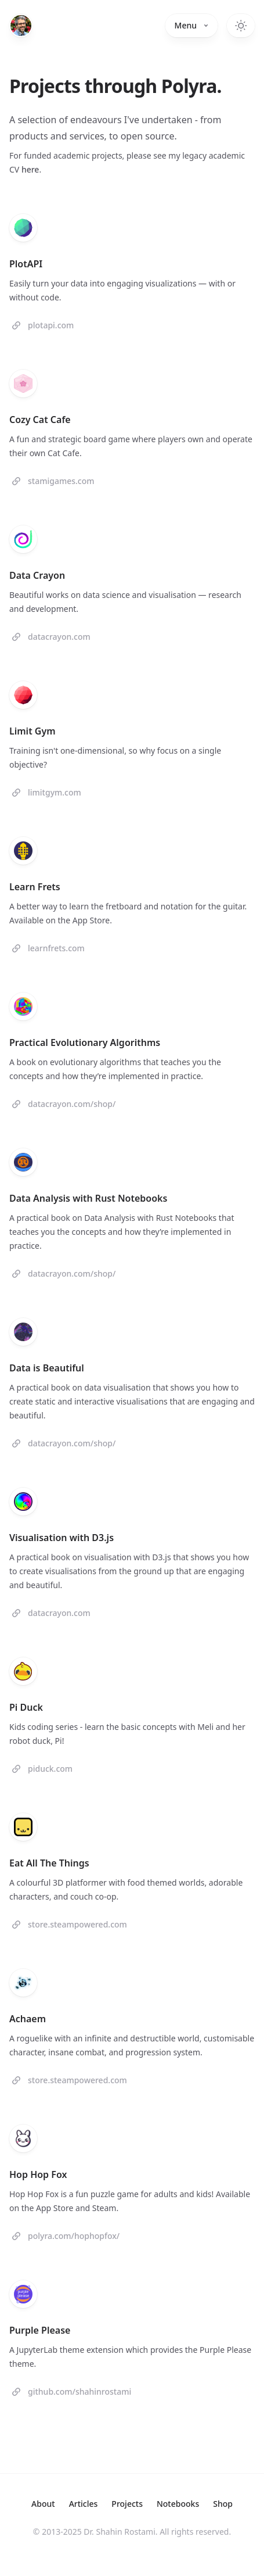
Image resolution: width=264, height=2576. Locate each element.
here (30, 169)
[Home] (20, 25)
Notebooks (178, 2503)
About (43, 2503)
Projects (127, 2503)
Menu (191, 25)
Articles (83, 2503)
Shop (223, 2503)
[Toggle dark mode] (241, 25)
